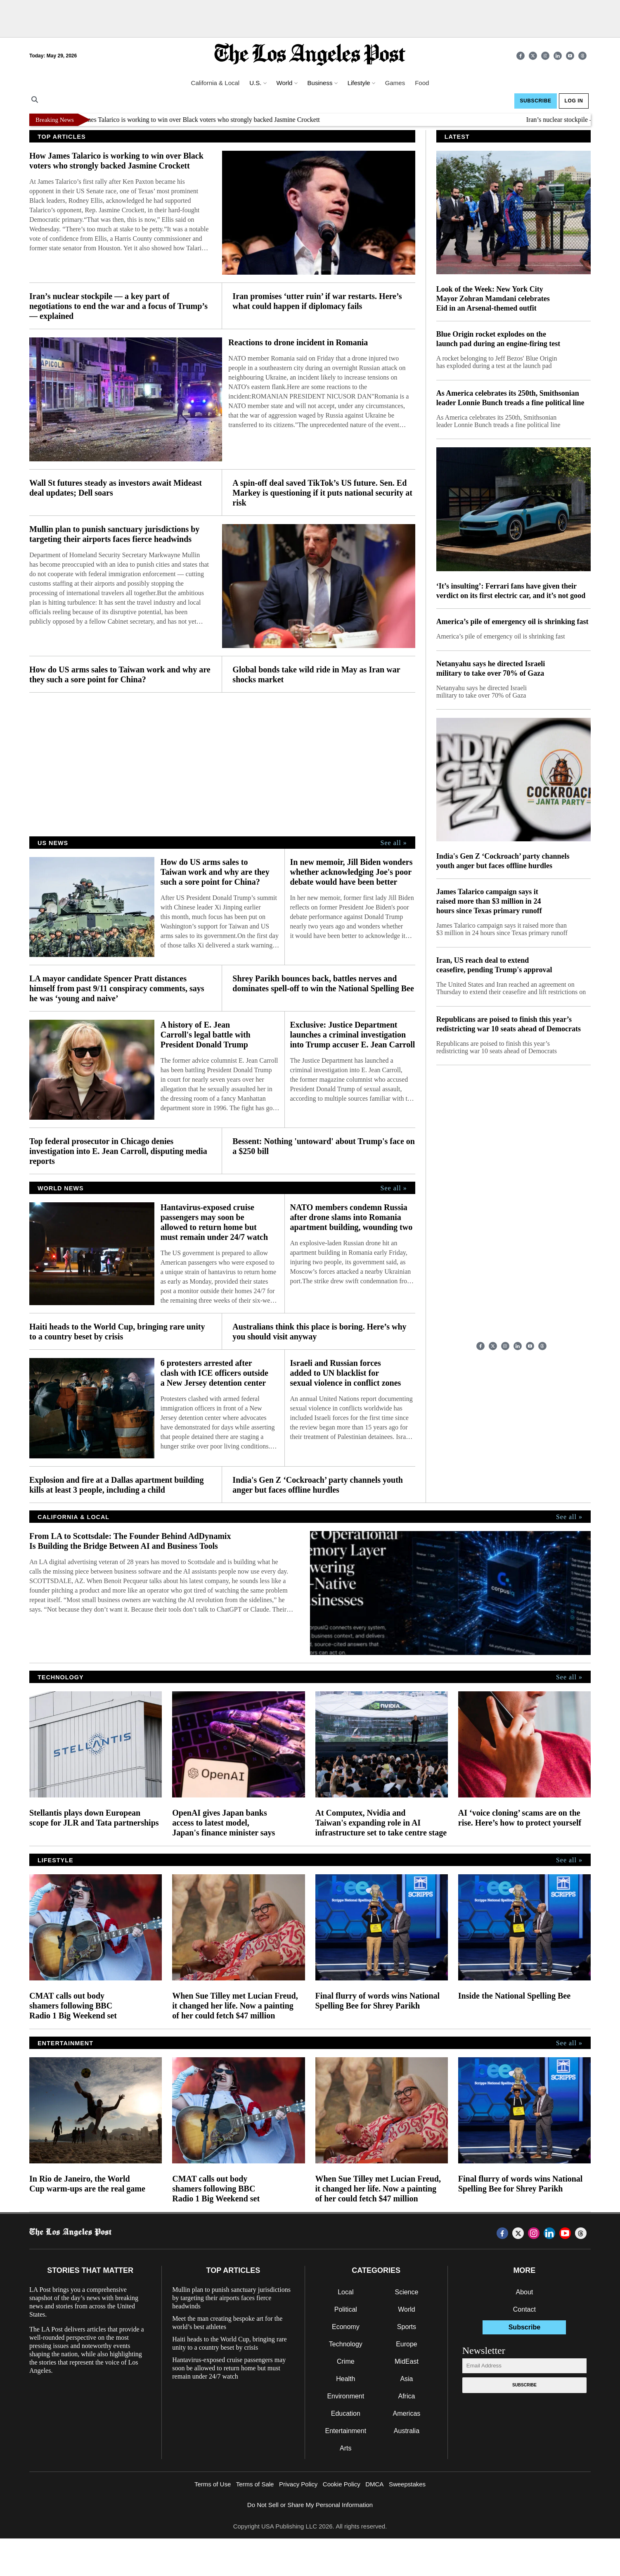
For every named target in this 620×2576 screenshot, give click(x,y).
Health (345, 2378)
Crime (346, 2361)
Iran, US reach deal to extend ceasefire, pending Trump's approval (494, 965)
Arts (345, 2448)
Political (345, 2309)
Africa (406, 2396)
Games (395, 82)
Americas (407, 2413)
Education (345, 2413)
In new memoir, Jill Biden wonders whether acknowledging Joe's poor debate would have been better (351, 871)
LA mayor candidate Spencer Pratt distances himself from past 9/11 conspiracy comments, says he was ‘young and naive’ (116, 988)
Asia (406, 2378)
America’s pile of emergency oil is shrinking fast (512, 621)
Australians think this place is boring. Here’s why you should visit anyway (319, 1331)
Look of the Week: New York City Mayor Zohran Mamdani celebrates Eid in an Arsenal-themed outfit (493, 298)
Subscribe (535, 101)
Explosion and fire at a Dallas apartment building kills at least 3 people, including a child (116, 1484)
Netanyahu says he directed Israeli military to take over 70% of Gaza (490, 668)
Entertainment (346, 2430)
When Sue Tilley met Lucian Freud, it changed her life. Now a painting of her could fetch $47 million (235, 2005)
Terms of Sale (255, 2484)
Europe (406, 2344)
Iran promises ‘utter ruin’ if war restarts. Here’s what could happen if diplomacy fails (317, 301)
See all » (394, 842)
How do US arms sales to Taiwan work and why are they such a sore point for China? (120, 674)
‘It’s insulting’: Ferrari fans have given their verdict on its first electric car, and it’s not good (511, 591)
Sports (406, 2326)
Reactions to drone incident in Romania (298, 342)
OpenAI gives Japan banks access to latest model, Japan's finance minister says (223, 1822)
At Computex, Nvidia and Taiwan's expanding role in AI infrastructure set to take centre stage (381, 1822)
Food (422, 82)
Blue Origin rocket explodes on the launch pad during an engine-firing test (498, 339)
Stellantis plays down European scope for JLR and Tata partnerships (94, 1817)
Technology (345, 2344)
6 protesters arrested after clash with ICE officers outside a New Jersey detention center (214, 1372)
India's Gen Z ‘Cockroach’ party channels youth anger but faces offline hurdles (317, 1484)
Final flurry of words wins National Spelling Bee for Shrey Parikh (377, 2000)
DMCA (374, 2484)
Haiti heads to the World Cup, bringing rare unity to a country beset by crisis (117, 1331)
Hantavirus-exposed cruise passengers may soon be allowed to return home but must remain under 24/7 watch (214, 1222)
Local (345, 2292)
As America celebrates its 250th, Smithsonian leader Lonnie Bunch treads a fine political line (510, 398)
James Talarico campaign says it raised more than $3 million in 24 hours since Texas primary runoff (489, 901)
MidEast (407, 2361)
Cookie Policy (341, 2484)
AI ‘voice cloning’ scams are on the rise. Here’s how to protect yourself (519, 1817)
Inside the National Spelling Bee (514, 1995)
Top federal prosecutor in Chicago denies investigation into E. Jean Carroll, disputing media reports (118, 1151)
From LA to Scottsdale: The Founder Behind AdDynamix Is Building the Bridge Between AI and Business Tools (130, 1540)
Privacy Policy (298, 2484)
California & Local (215, 82)
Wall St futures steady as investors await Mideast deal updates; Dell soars (115, 487)
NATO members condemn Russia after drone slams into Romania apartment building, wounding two (351, 1217)
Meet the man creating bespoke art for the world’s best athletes (227, 2322)
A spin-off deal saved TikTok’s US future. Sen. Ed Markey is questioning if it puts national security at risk (322, 492)
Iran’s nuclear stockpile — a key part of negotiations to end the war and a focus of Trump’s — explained (118, 306)
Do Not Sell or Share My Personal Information (310, 2504)
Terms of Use (212, 2484)
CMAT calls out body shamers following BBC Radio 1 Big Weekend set (73, 2005)
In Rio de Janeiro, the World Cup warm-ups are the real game (87, 2183)
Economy (346, 2326)
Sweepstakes (407, 2484)
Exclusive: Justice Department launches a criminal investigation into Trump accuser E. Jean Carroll (352, 1034)
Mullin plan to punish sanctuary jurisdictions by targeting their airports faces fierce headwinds (114, 534)
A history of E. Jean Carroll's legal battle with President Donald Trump (206, 1034)
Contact (524, 2309)
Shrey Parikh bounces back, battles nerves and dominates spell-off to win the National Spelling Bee (323, 983)
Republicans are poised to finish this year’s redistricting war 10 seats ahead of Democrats (508, 1024)
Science (406, 2292)
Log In (574, 101)
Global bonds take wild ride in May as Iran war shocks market (316, 674)
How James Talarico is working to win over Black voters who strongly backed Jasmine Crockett (203, 119)
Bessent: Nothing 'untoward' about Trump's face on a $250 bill (323, 1146)
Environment (345, 2396)
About (524, 2292)
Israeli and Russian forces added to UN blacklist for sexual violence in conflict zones (345, 1372)
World (406, 2309)
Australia (406, 2430)
